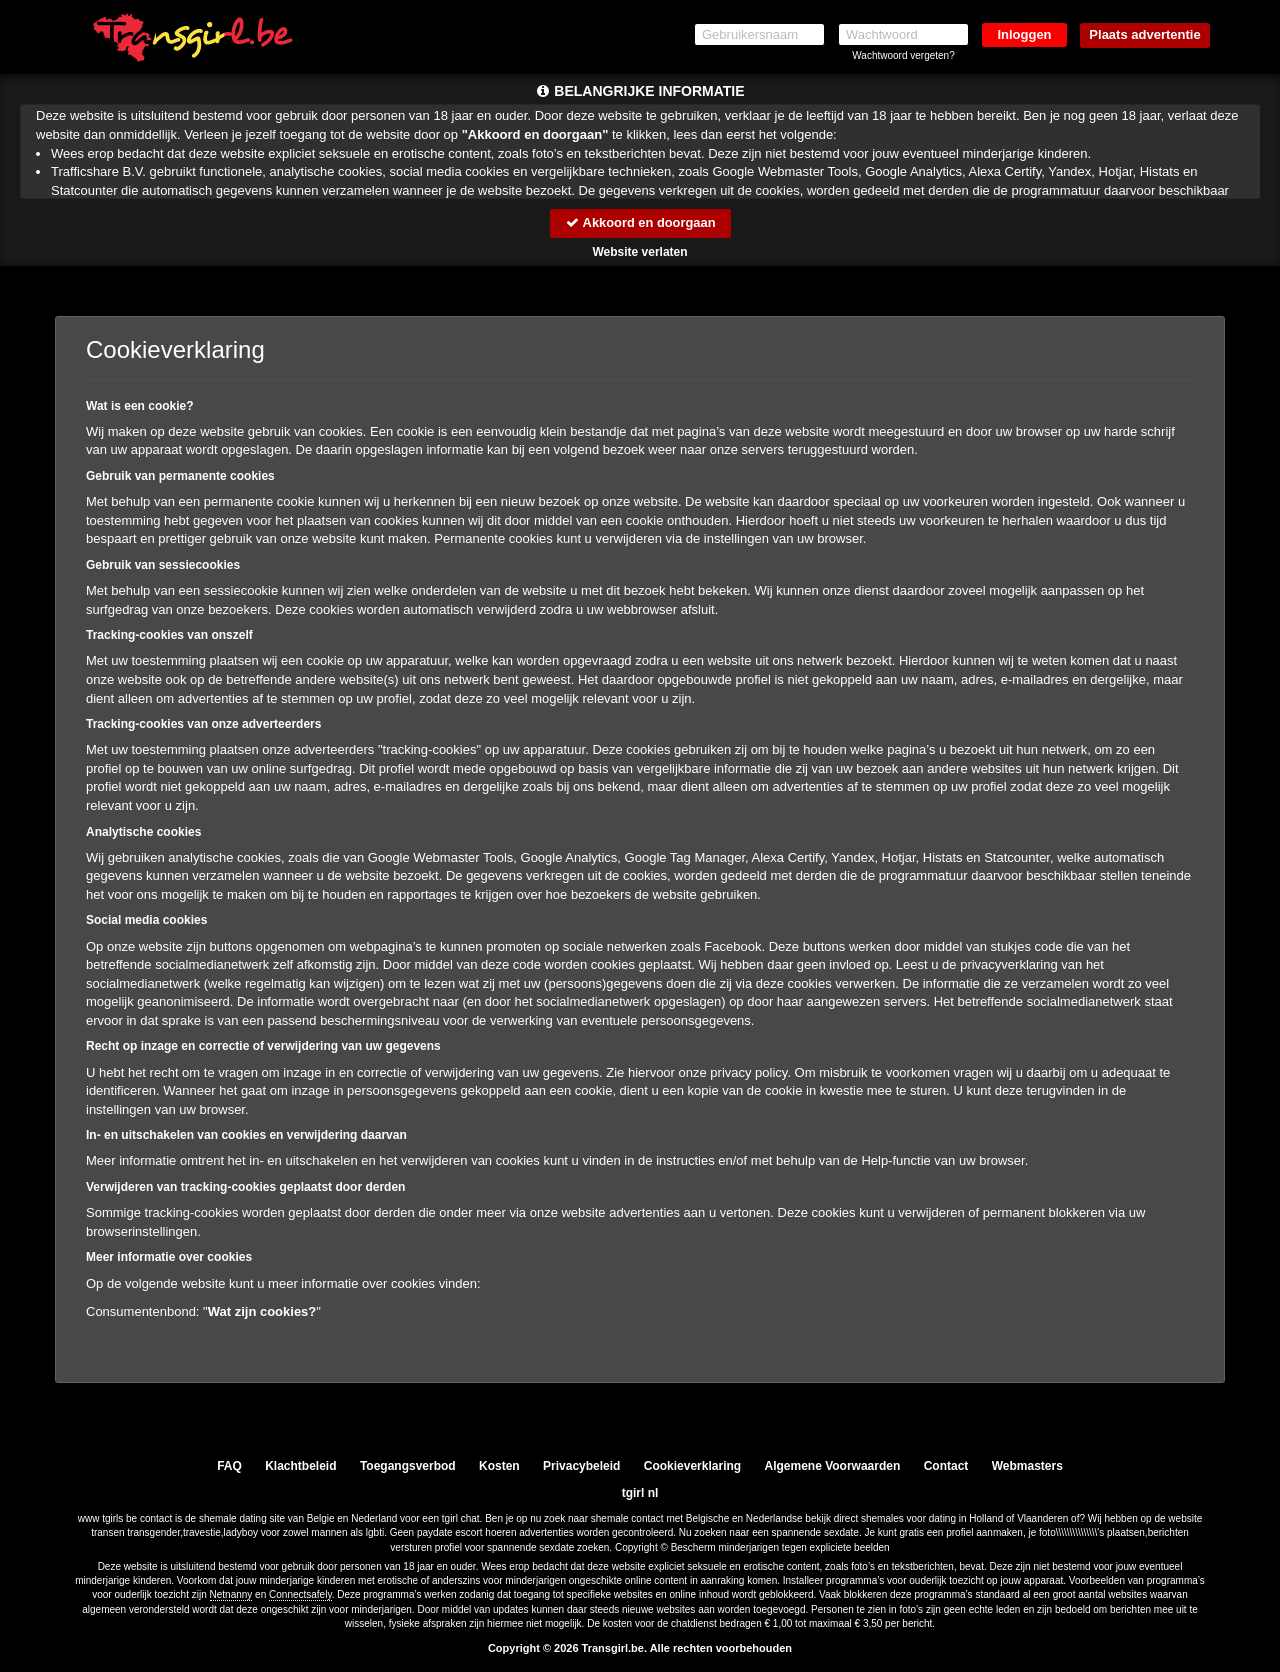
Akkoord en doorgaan (640, 222)
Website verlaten (639, 252)
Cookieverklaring (692, 1466)
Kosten (499, 1466)
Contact (946, 1466)
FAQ (229, 1466)
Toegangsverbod (408, 1466)
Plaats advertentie (1144, 34)
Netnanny (231, 1595)
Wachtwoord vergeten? (903, 55)
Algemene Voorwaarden (832, 1466)
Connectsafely (300, 1595)
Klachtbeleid (300, 1466)
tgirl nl (640, 1493)
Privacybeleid (581, 1466)
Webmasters (1027, 1466)
